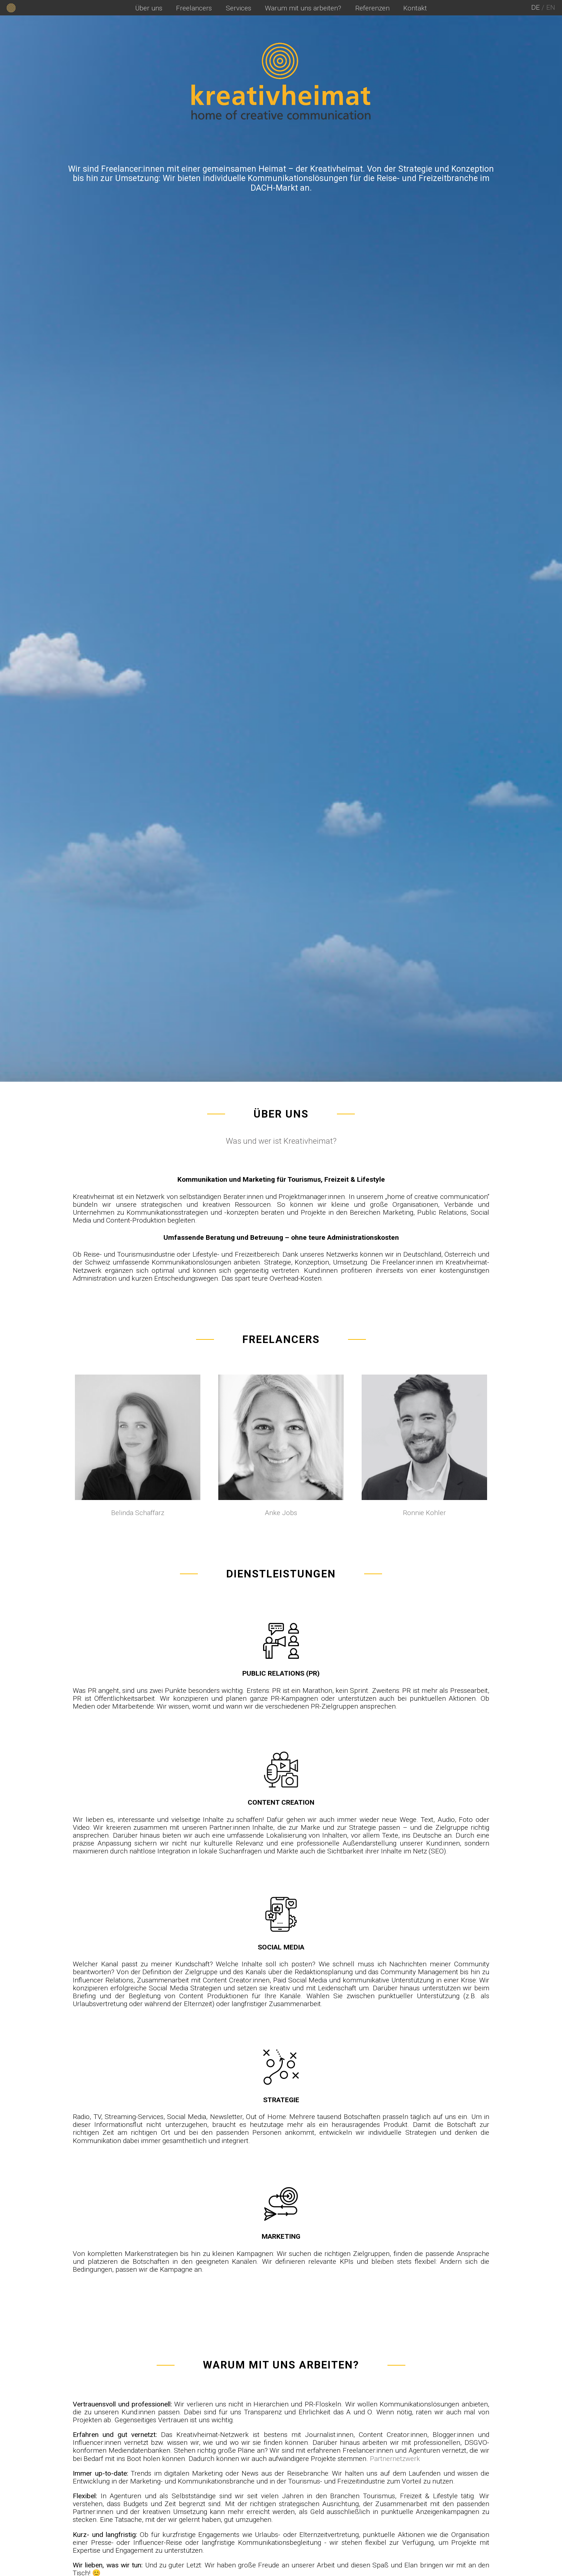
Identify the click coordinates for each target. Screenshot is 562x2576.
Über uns (148, 8)
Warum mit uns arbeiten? (303, 8)
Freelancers (194, 8)
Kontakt (415, 8)
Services (238, 8)
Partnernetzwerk (395, 2458)
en (550, 7)
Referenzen (372, 8)
